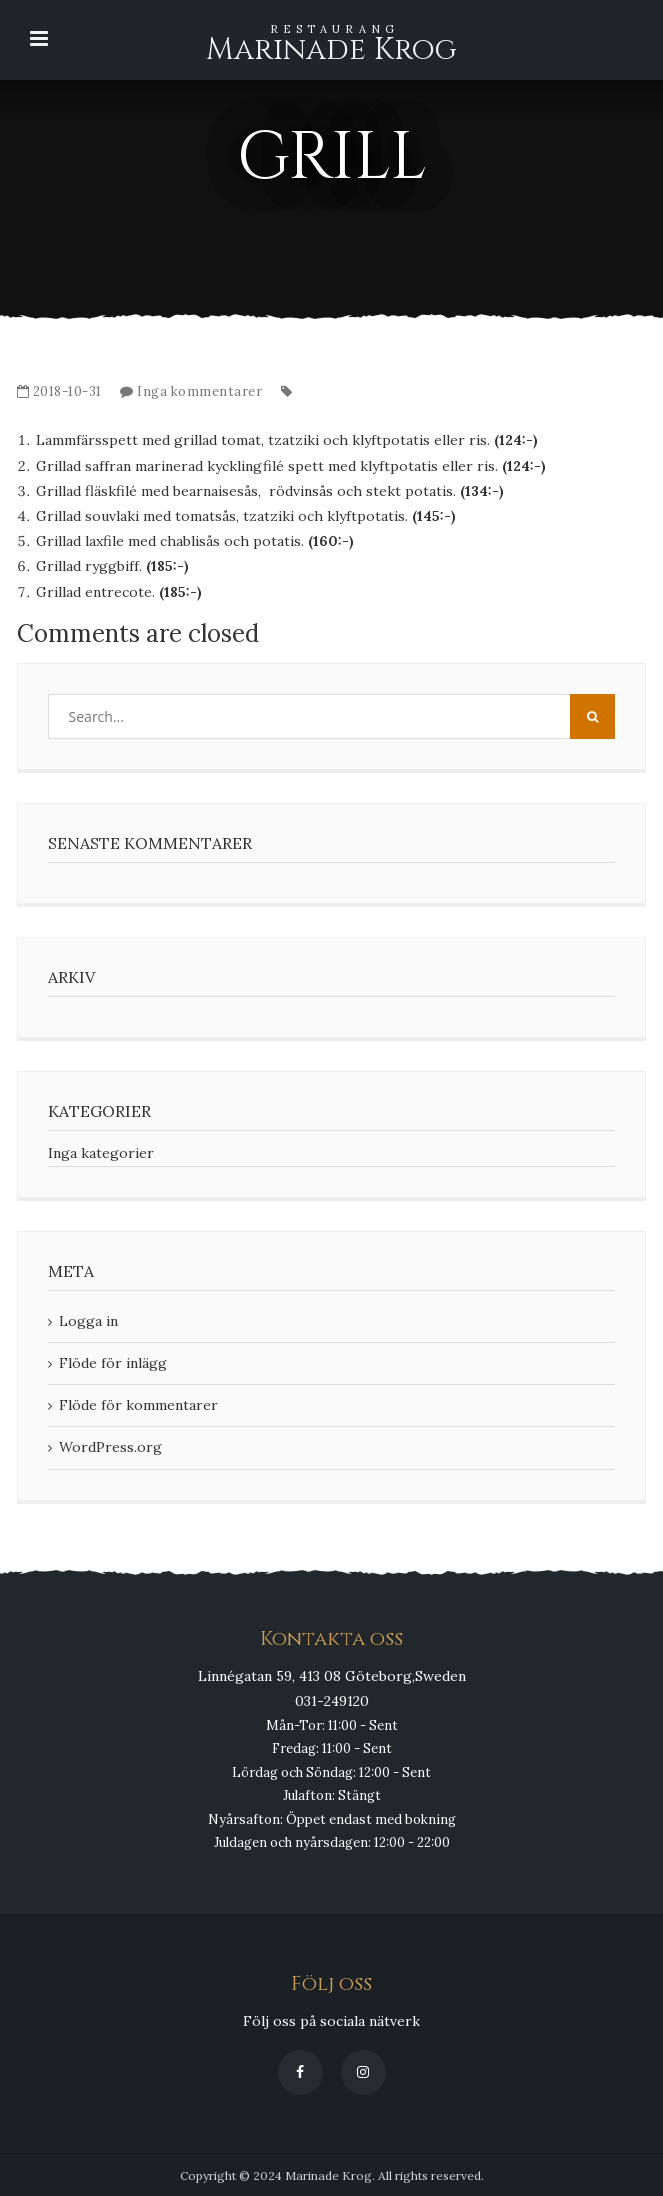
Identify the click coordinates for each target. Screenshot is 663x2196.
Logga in (88, 1321)
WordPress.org (110, 1447)
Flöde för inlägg (113, 1363)
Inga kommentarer (199, 391)
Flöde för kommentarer (138, 1405)
